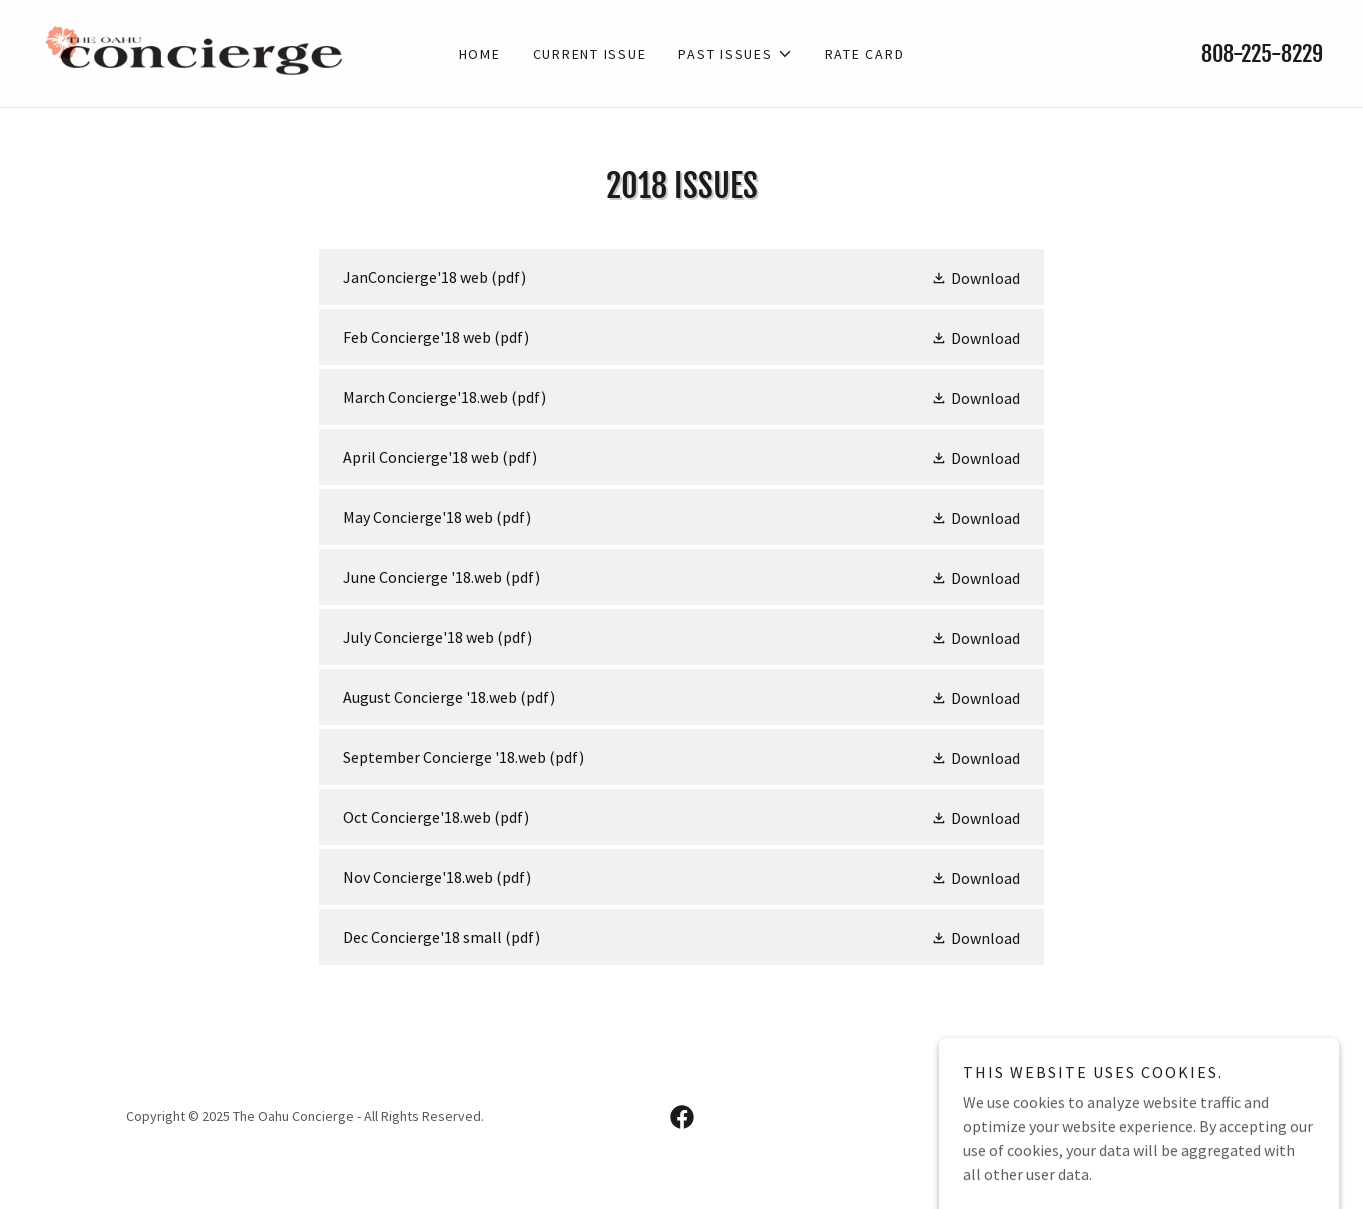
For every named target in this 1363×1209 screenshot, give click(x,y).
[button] (735, 54)
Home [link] (480, 54)
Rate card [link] (865, 54)
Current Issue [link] (590, 54)
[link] (200, 51)
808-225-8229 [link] (1262, 53)
